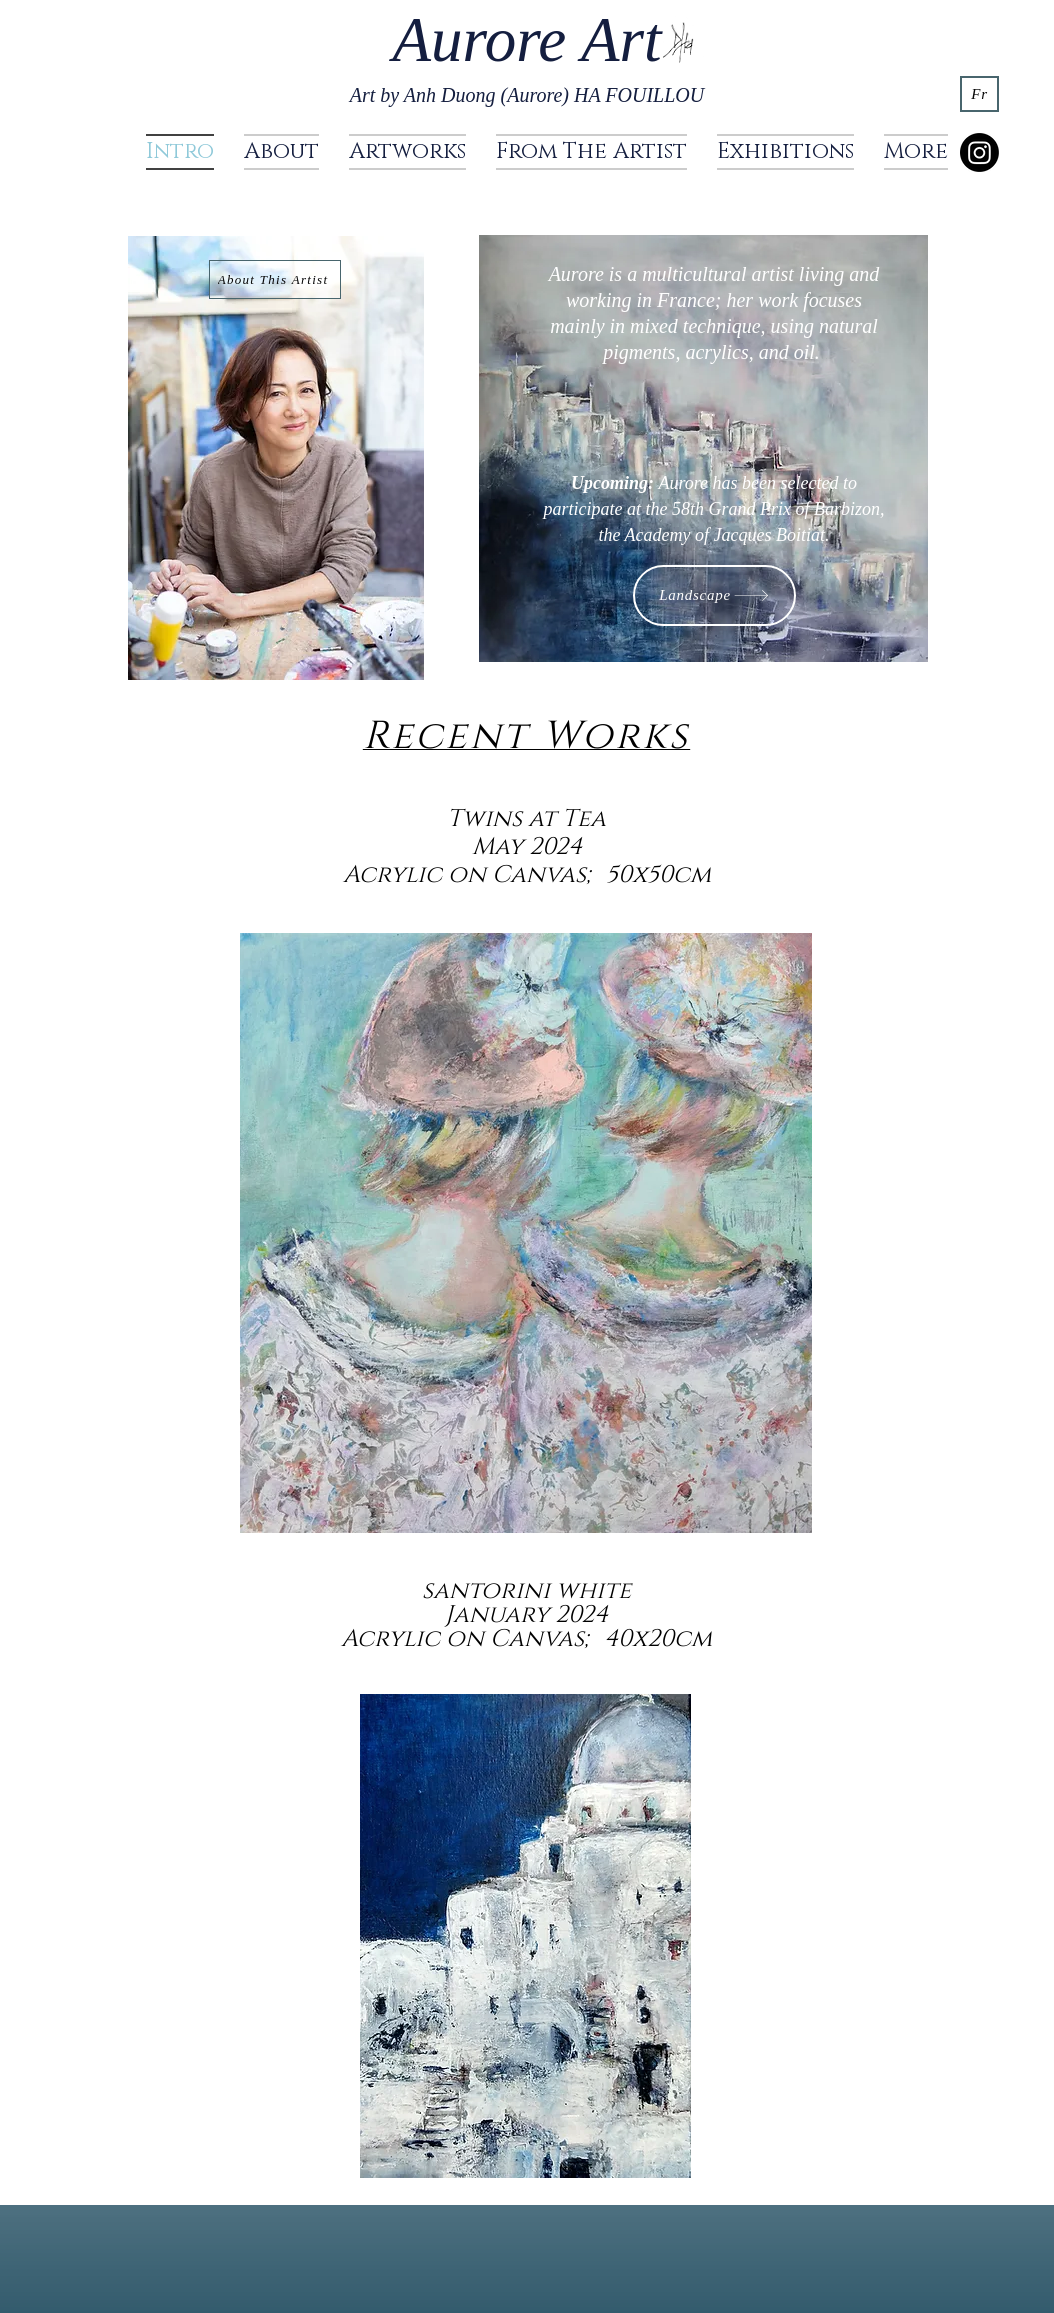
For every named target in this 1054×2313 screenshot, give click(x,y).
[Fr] (979, 94)
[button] (407, 152)
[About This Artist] (275, 279)
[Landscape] (714, 595)
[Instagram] (979, 152)
